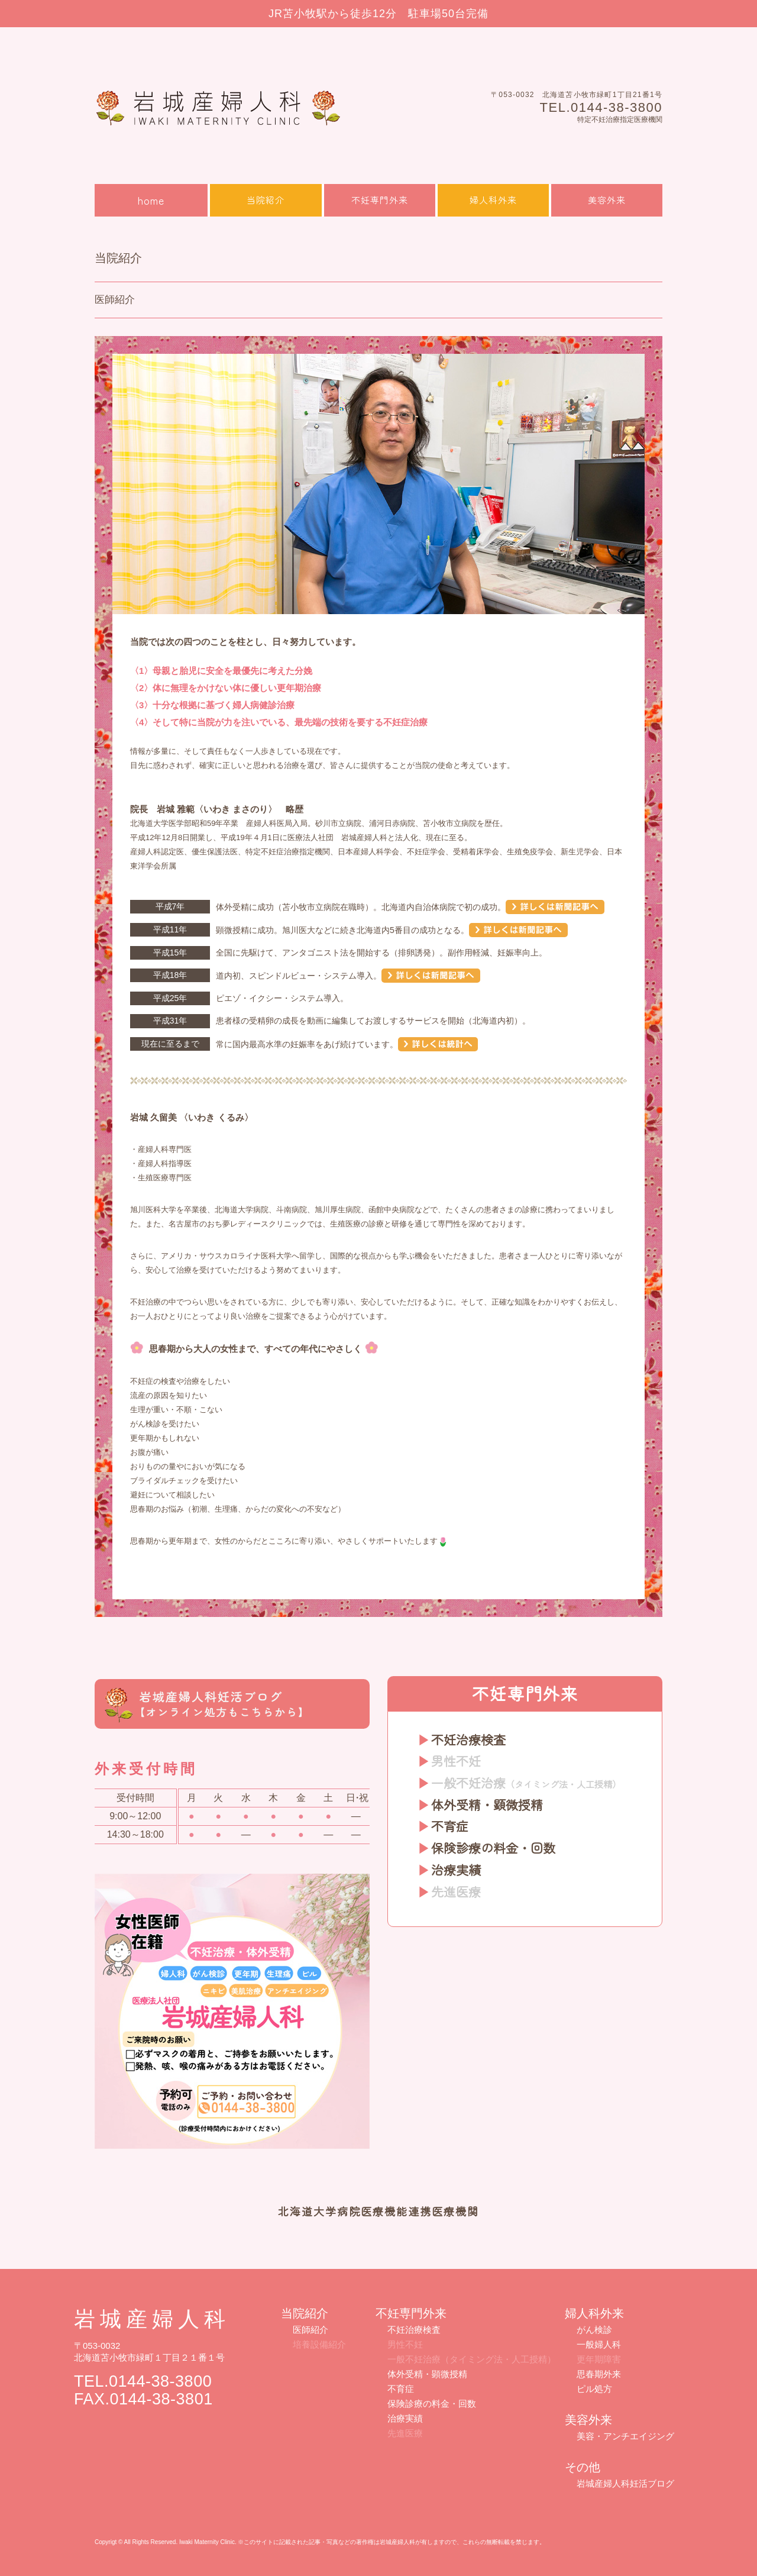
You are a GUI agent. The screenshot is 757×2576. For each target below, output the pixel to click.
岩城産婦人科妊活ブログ (625, 2483)
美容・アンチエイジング (625, 2436)
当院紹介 (265, 199)
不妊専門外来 (379, 199)
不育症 (449, 1826)
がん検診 (594, 2330)
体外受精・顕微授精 (487, 1804)
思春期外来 (599, 2374)
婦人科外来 (493, 199)
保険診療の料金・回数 (493, 1848)
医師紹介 (310, 2330)
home (151, 200)
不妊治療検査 (468, 1739)
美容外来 (607, 199)
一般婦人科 (599, 2344)
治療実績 (456, 1869)
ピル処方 (594, 2389)
